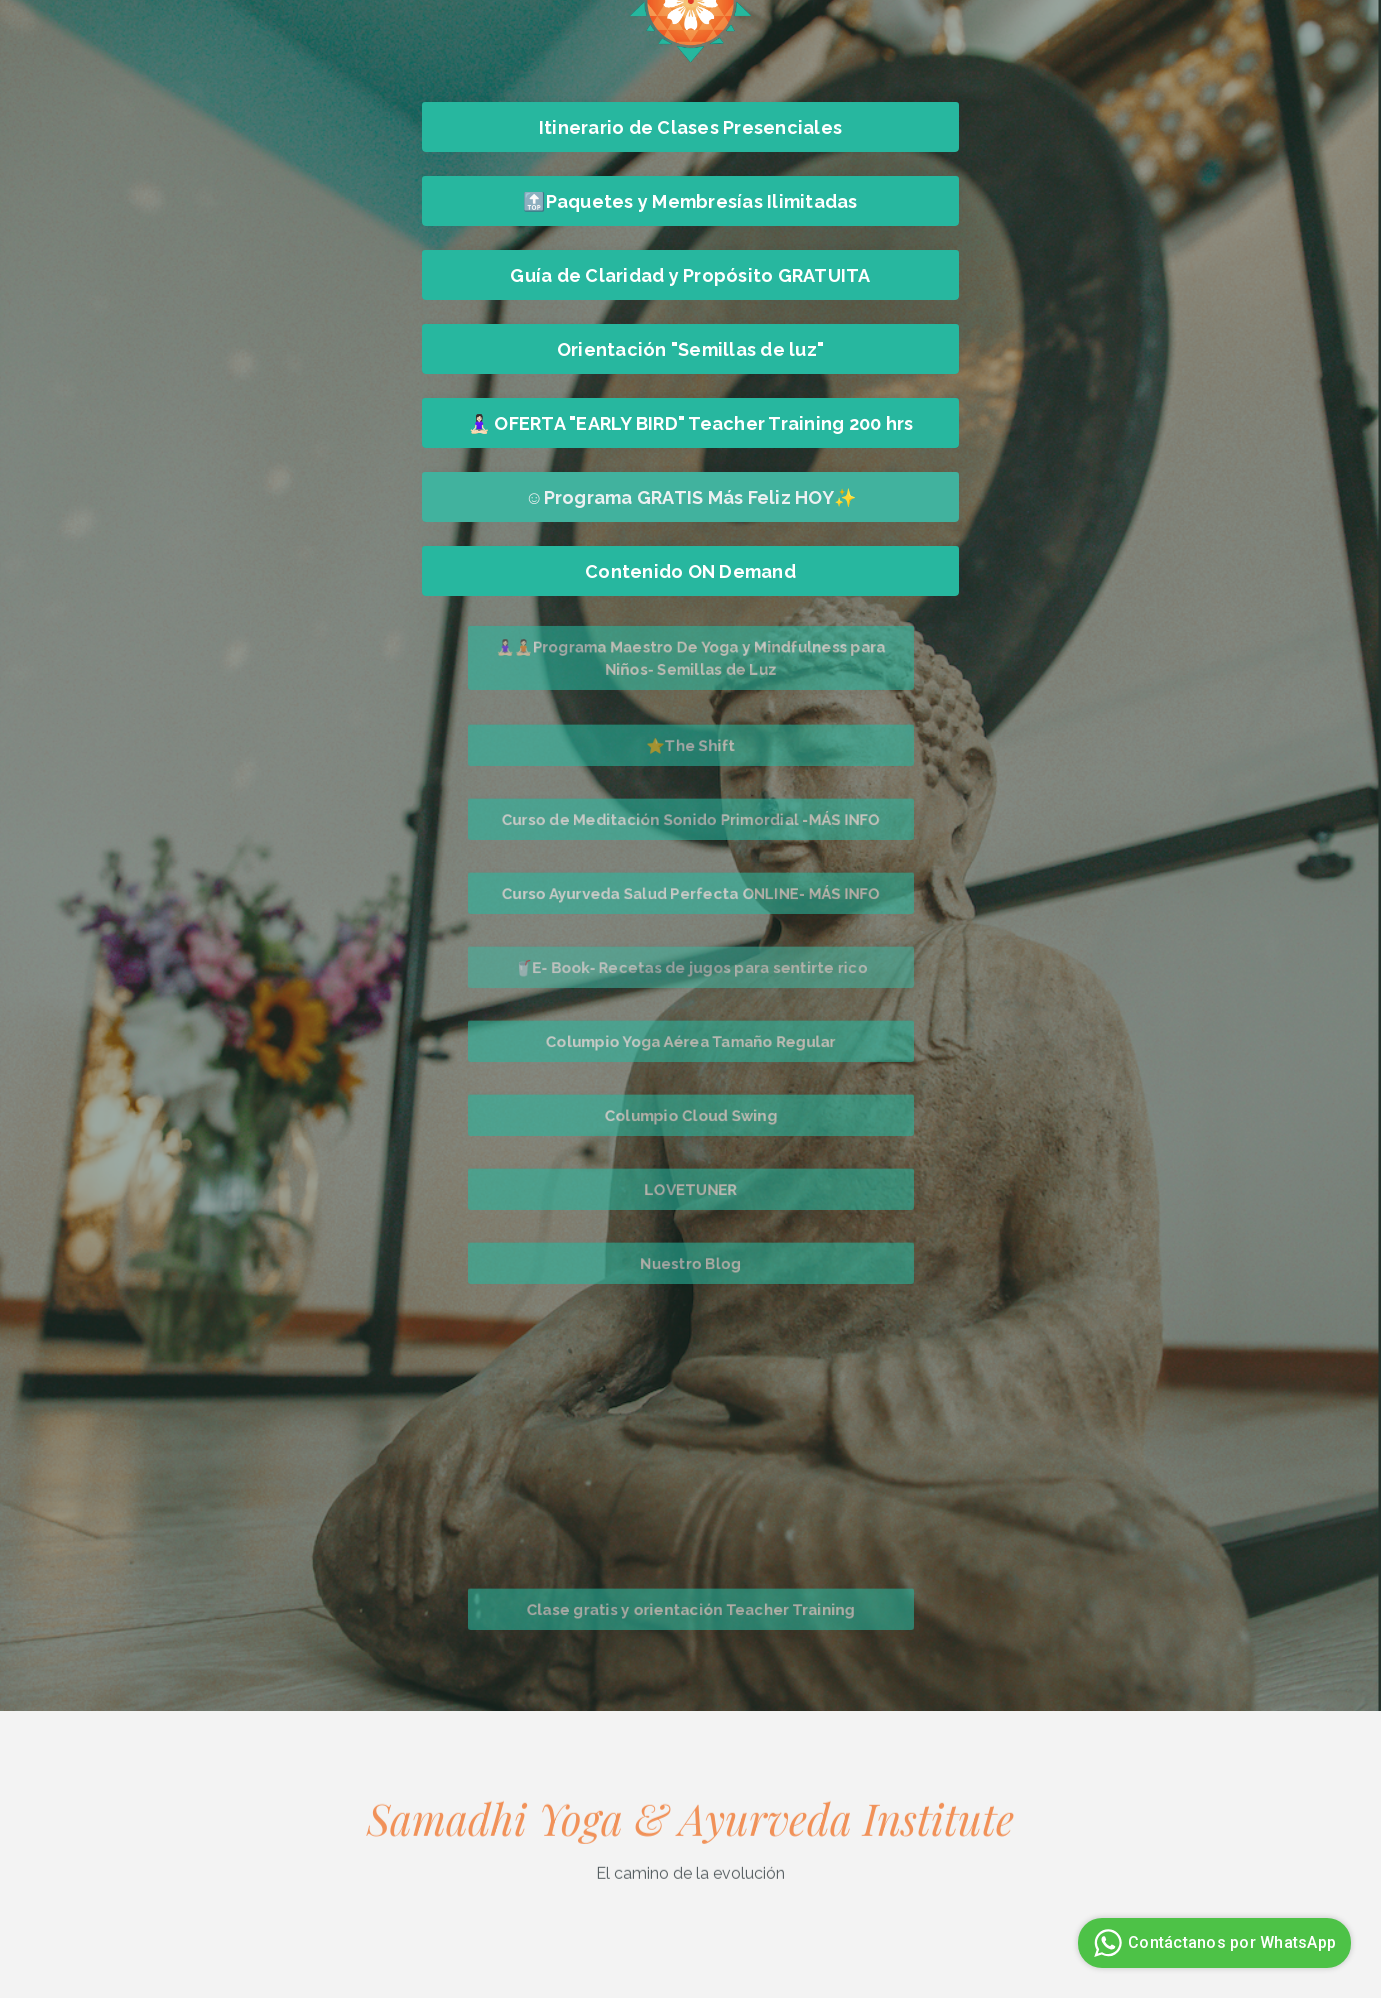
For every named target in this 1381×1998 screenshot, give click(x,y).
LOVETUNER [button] (690, 1189)
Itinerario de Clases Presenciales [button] (690, 127)
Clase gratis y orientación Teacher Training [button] (690, 1609)
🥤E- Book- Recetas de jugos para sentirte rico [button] (690, 967)
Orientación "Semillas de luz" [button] (690, 349)
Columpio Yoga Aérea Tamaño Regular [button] (690, 1041)
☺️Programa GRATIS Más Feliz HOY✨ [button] (690, 497)
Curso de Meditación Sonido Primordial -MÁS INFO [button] (691, 819)
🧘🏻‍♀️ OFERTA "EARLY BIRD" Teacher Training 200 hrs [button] (690, 423)
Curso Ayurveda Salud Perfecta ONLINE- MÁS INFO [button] (691, 893)
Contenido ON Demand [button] (690, 571)
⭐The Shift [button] (691, 745)
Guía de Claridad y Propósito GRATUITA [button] (690, 275)
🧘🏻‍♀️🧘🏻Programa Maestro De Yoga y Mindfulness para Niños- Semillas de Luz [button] (690, 657)
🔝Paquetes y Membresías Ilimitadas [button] (690, 201)
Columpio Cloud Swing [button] (690, 1115)
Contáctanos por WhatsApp (1212, 1943)
